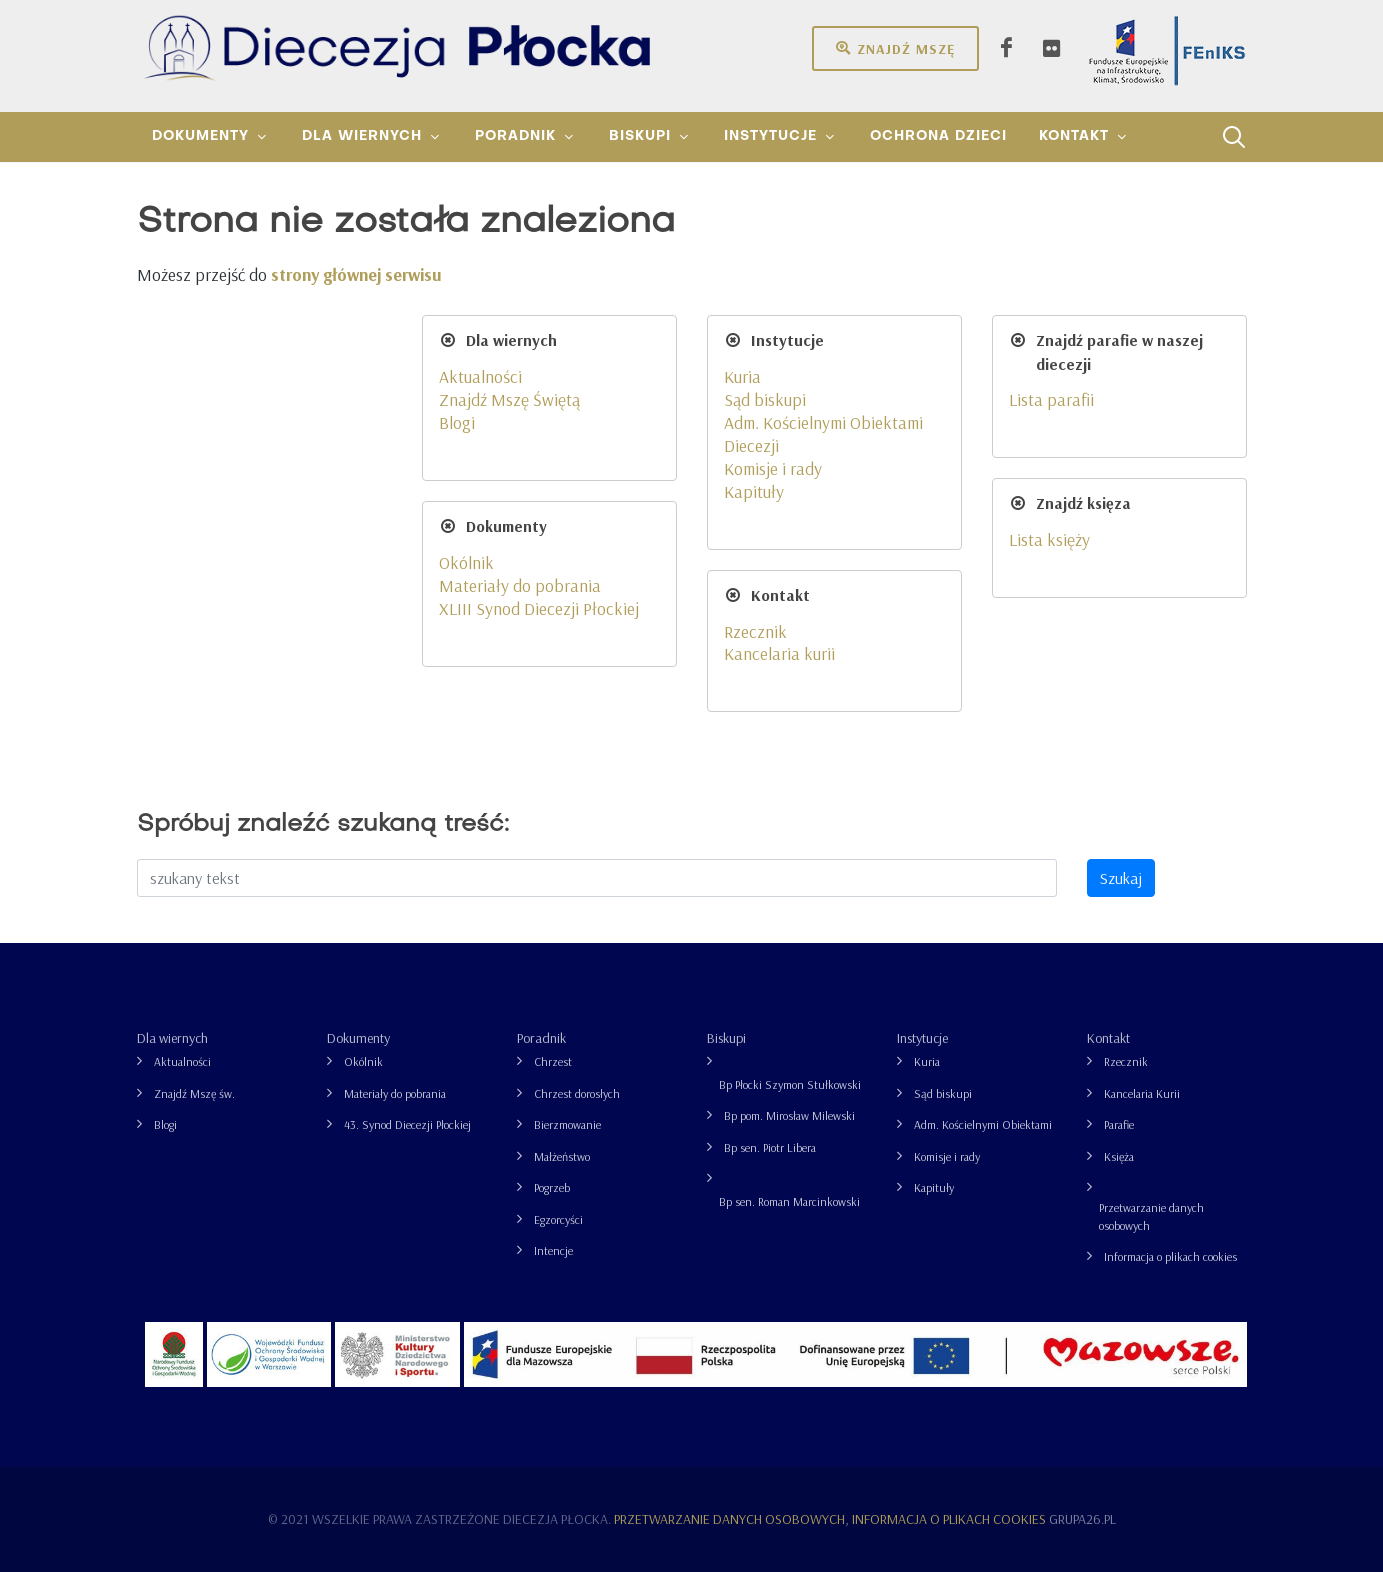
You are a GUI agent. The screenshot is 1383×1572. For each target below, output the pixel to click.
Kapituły (754, 491)
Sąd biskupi (765, 399)
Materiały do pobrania (520, 585)
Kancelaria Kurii (1142, 1093)
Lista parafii (1051, 399)
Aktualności (480, 376)
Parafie (1119, 1124)
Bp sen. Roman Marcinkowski (789, 1201)
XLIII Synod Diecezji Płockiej (539, 608)
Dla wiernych (172, 1038)
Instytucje (922, 1038)
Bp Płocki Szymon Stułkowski (790, 1084)
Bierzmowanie (567, 1124)
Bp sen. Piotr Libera (770, 1147)
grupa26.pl (1082, 1519)
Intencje (553, 1250)
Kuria (742, 376)
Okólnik (466, 562)
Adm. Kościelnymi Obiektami (983, 1124)
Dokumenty (358, 1038)
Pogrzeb (552, 1187)
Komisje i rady (773, 468)
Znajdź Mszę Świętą (509, 399)
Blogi (457, 422)
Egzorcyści (558, 1219)
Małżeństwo (562, 1156)
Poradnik (541, 1038)
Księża (1119, 1156)
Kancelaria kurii (779, 653)
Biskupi (726, 1038)
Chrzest (553, 1061)
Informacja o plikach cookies (1170, 1256)
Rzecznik (755, 631)
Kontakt (1108, 1038)
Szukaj (1121, 878)
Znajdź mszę (895, 48)
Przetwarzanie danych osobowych (1151, 1216)
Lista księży (1049, 539)
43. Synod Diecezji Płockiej (407, 1124)
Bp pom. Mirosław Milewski (789, 1115)
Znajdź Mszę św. (194, 1093)
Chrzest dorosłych (577, 1093)
